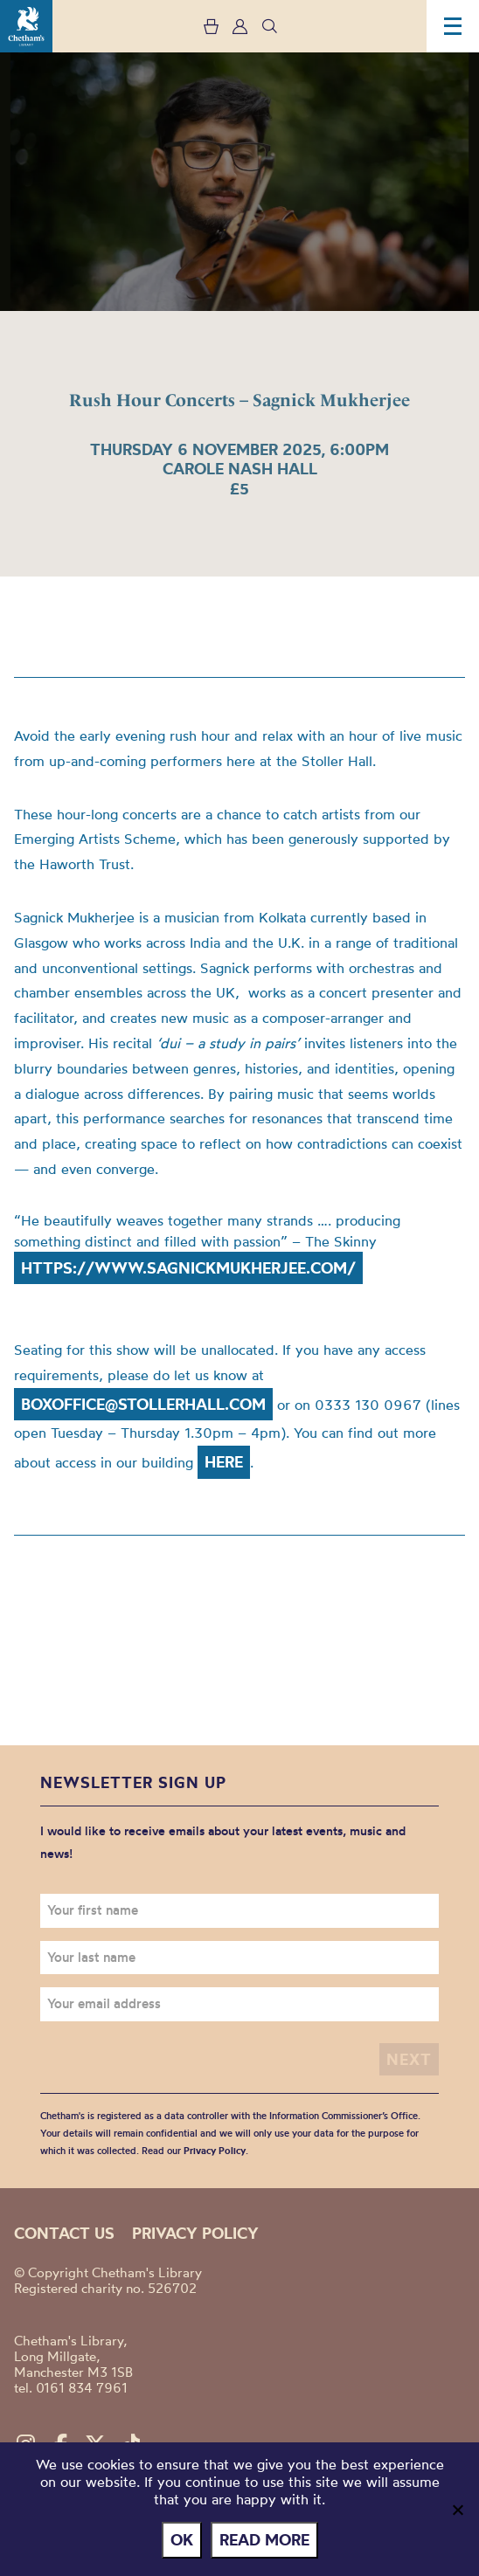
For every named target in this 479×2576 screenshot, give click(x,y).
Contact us (64, 2233)
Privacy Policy (215, 2150)
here (224, 1462)
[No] (457, 2509)
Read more (264, 2540)
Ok (181, 2540)
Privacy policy (195, 2233)
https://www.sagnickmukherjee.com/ (188, 1268)
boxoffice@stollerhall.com (143, 1404)
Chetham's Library (26, 26)
